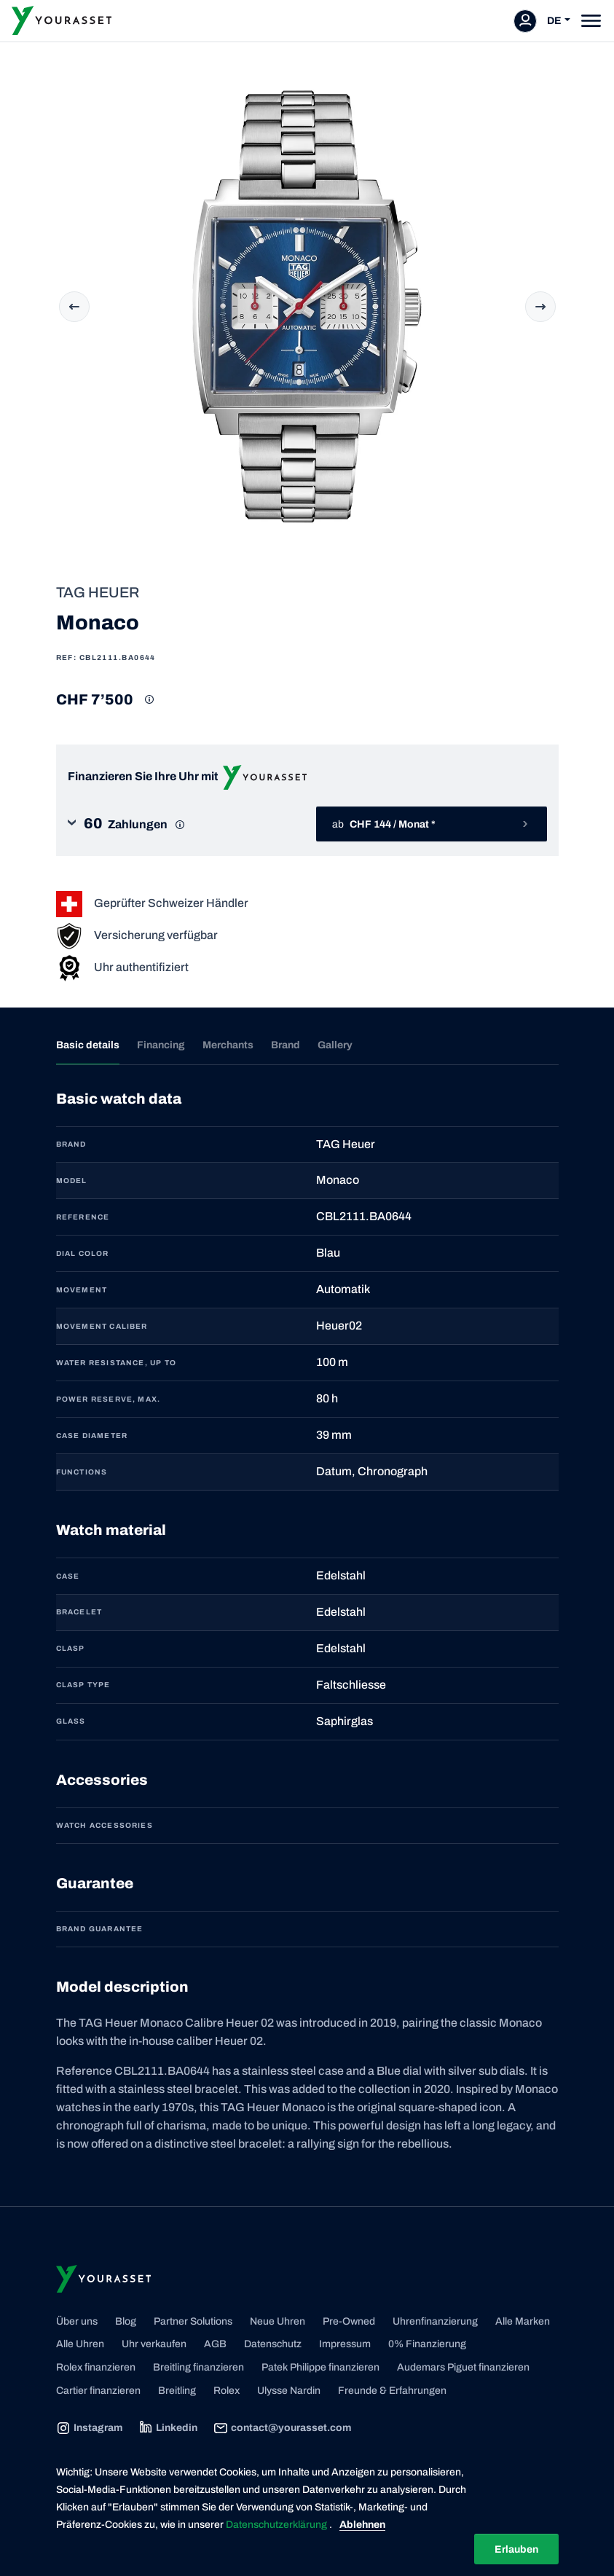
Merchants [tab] (227, 1045)
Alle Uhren (80, 2344)
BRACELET (79, 1612)
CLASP (70, 1648)
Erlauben (516, 2549)
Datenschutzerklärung (277, 2524)
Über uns (77, 2321)
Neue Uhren (277, 2321)
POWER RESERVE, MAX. (108, 1399)
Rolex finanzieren (95, 2367)
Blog (125, 2321)
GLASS (71, 1721)
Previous (74, 306)
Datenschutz (273, 2344)
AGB (215, 2344)
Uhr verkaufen (154, 2344)
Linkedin (167, 2428)
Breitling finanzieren (198, 2367)
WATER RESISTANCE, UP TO (116, 1363)
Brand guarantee (99, 1929)
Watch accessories (104, 1825)
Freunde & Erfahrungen (392, 2390)
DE (554, 20)
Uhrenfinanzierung (435, 2321)
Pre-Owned (349, 2321)
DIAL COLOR (82, 1253)
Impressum (345, 2344)
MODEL (71, 1181)
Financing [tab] (161, 1045)
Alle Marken (522, 2321)
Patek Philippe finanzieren (320, 2367)
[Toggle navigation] (591, 21)
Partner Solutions (193, 2321)
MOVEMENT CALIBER (102, 1326)
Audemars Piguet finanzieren (463, 2367)
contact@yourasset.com (282, 2428)
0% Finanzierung (427, 2344)
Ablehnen (362, 2524)
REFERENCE (83, 1217)
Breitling (177, 2390)
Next (540, 306)
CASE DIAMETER (92, 1436)
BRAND (71, 1144)
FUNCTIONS (82, 1472)
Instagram (89, 2428)
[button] (183, 824)
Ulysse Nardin (288, 2390)
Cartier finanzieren (98, 2390)
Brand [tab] (285, 1045)
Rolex (226, 2390)
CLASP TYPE (83, 1685)
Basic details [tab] (87, 1045)
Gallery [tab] (335, 1045)
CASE (68, 1576)
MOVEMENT (82, 1290)
